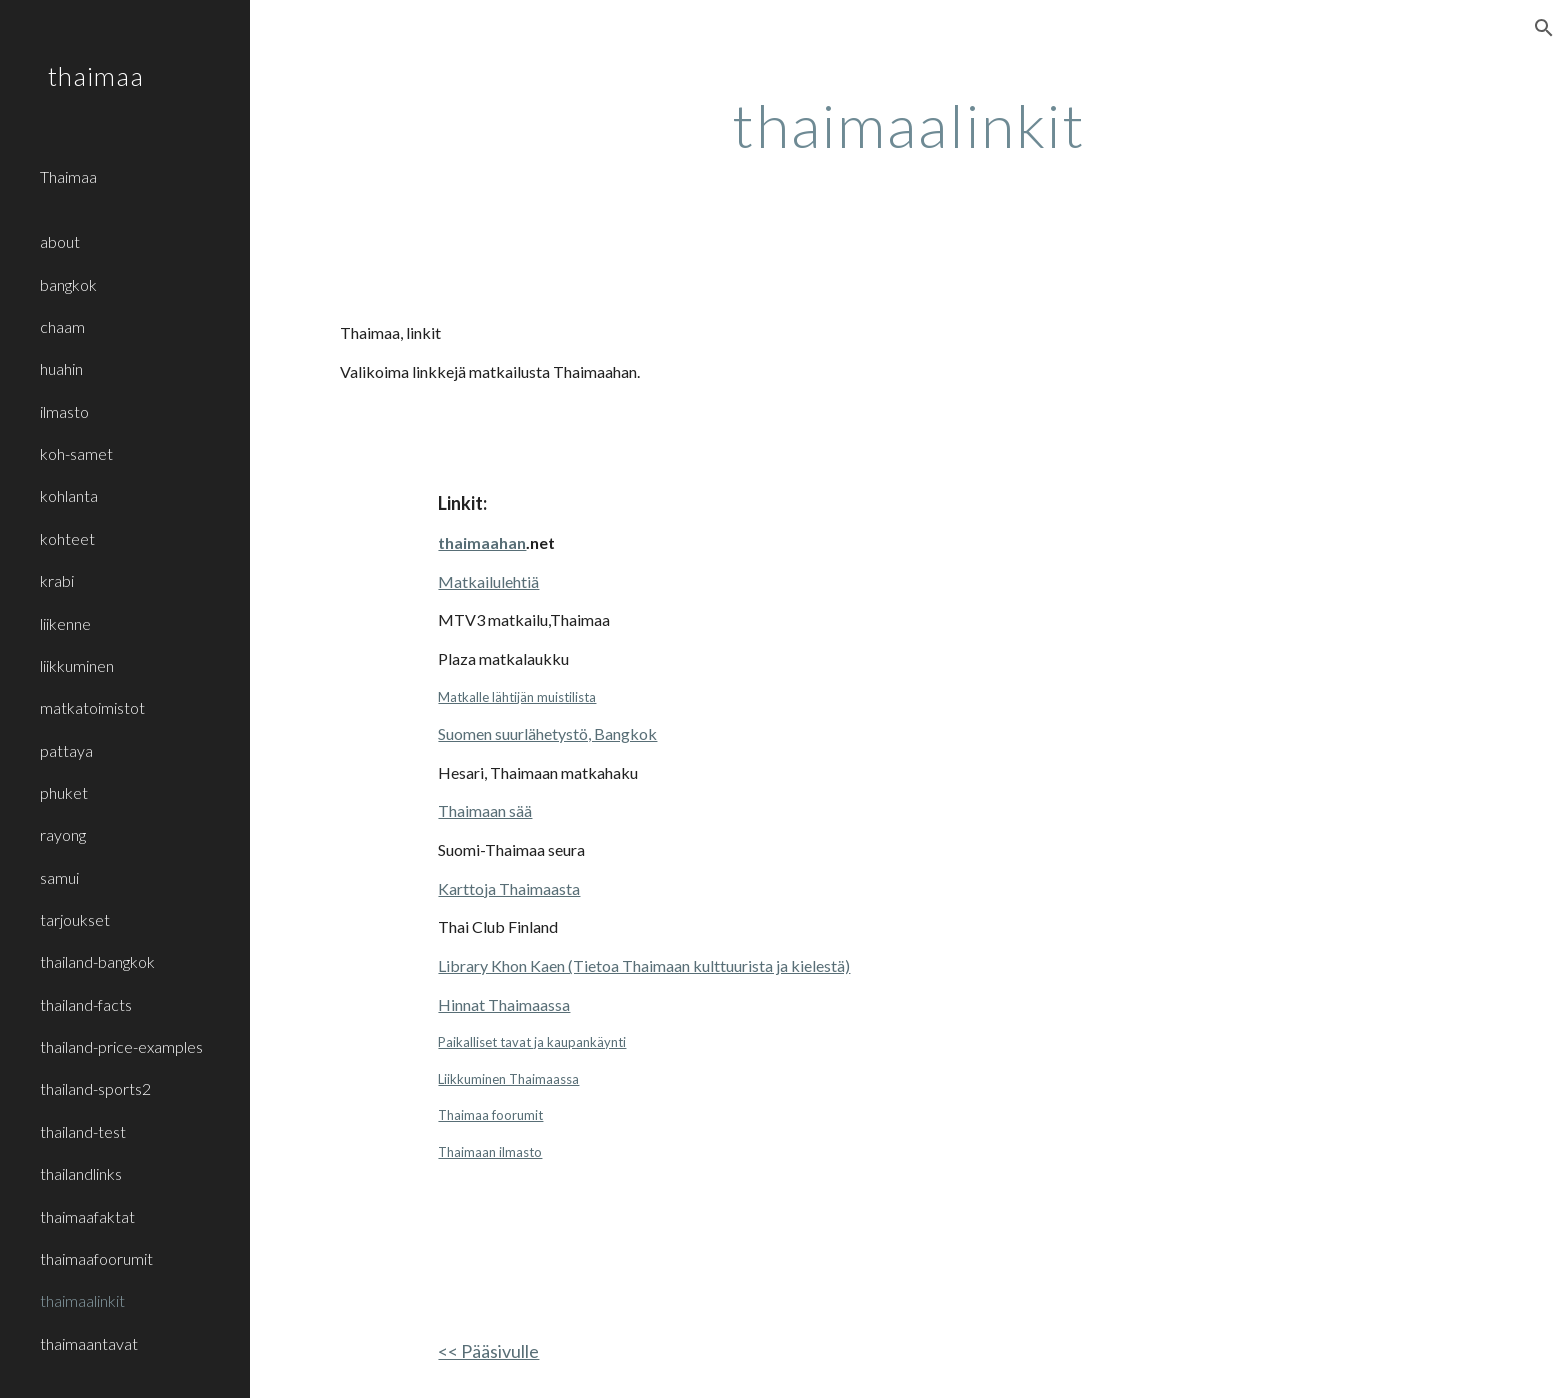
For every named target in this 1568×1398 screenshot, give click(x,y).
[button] (1544, 28)
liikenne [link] (65, 623)
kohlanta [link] (69, 495)
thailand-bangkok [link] (97, 961)
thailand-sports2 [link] (95, 1088)
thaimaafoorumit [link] (96, 1258)
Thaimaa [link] (68, 176)
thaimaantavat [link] (89, 1343)
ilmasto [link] (64, 411)
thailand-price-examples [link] (121, 1046)
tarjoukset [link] (75, 919)
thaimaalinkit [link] (82, 1300)
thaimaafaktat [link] (87, 1216)
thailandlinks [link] (81, 1173)
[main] (909, 125)
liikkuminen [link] (77, 665)
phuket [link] (64, 792)
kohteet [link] (67, 538)
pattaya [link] (66, 750)
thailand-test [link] (83, 1131)
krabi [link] (57, 580)
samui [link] (59, 877)
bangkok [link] (68, 284)
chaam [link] (62, 326)
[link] (137, 209)
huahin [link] (61, 368)
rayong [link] (63, 834)
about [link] (60, 241)
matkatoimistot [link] (92, 707)
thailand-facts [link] (86, 1004)
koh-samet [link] (76, 453)
